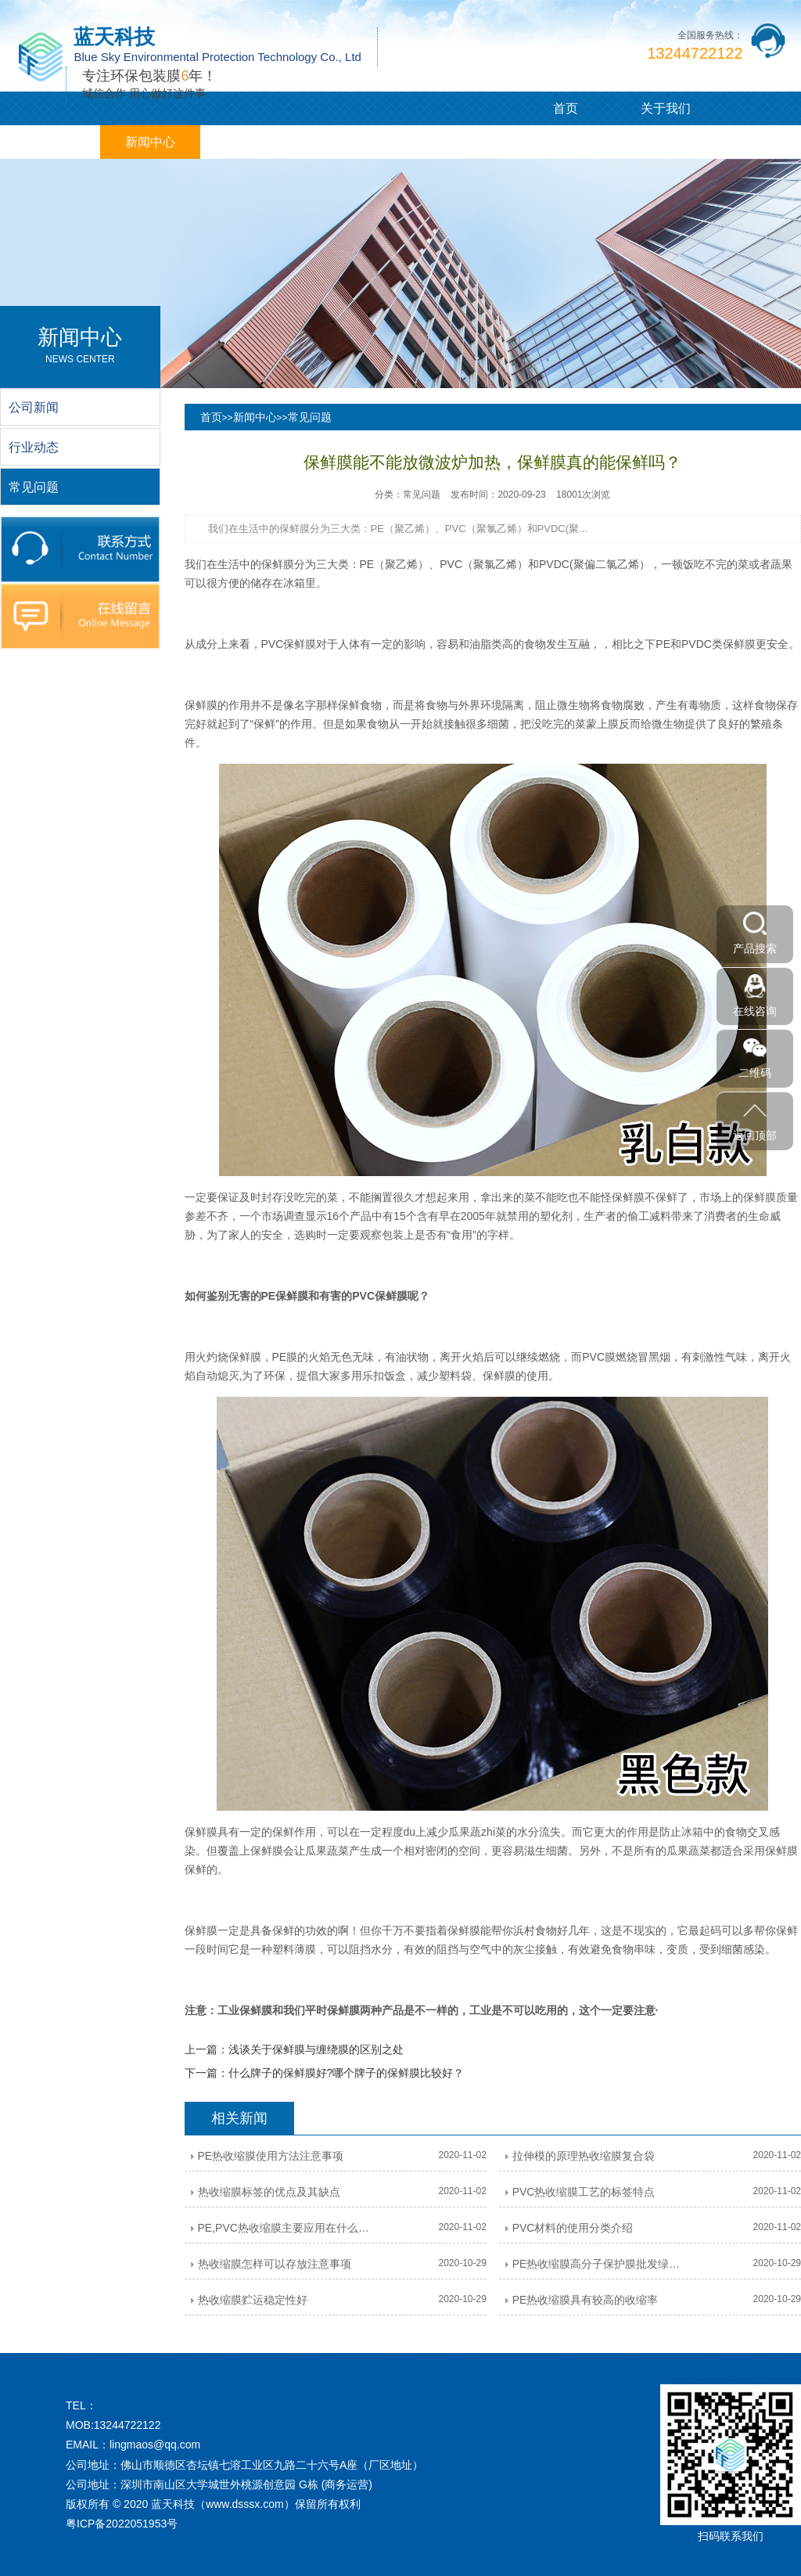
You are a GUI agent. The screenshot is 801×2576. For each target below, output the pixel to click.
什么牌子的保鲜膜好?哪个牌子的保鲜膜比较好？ (346, 2073)
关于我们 (666, 108)
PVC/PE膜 (50, 142)
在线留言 (451, 142)
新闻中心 (150, 142)
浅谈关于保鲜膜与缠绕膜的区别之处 (316, 2049)
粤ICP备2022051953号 (122, 2523)
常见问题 (310, 417)
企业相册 (350, 142)
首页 (565, 108)
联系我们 (551, 142)
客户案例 (250, 142)
